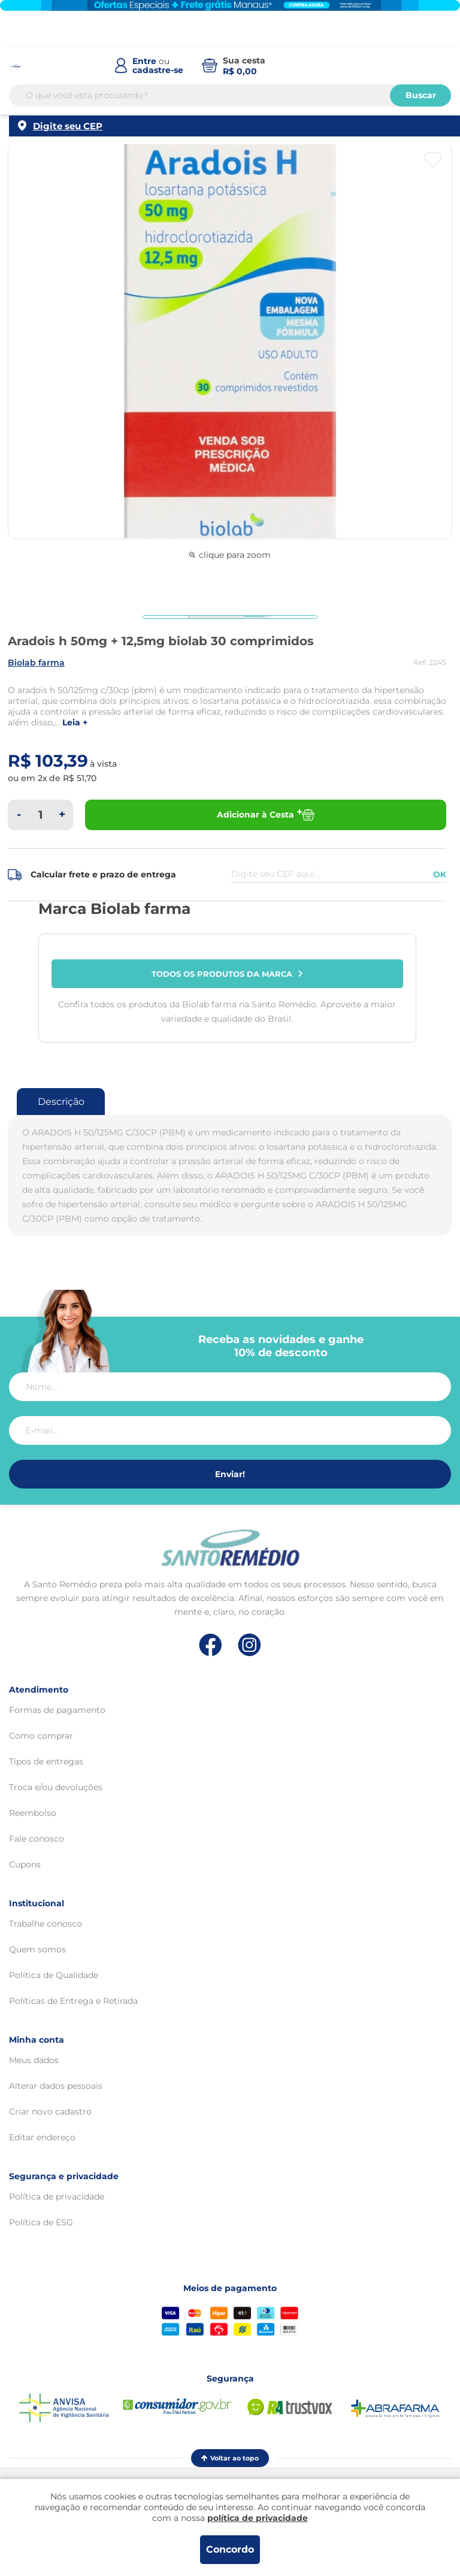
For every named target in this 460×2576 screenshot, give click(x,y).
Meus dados (34, 2060)
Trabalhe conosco (45, 1923)
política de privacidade (257, 2518)
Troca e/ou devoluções (55, 1787)
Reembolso (32, 1813)
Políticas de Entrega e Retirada (73, 2000)
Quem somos (37, 1949)
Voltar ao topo (230, 2458)
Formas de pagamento (57, 1710)
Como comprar (41, 1735)
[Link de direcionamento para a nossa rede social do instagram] (249, 1645)
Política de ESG (41, 2222)
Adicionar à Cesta (266, 815)
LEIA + (74, 723)
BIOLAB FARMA (36, 662)
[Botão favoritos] (432, 160)
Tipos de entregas (46, 1761)
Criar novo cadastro (50, 2111)
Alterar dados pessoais (55, 2085)
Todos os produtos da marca (227, 974)
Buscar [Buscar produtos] (420, 95)
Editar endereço (42, 2137)
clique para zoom (230, 554)
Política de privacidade (56, 2196)
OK (439, 874)
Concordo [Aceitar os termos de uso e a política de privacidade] (230, 2549)
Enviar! (230, 1474)
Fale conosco (36, 1838)
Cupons (25, 1864)
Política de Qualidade (53, 1975)
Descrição (61, 1101)
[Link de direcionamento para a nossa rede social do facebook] (210, 1644)
